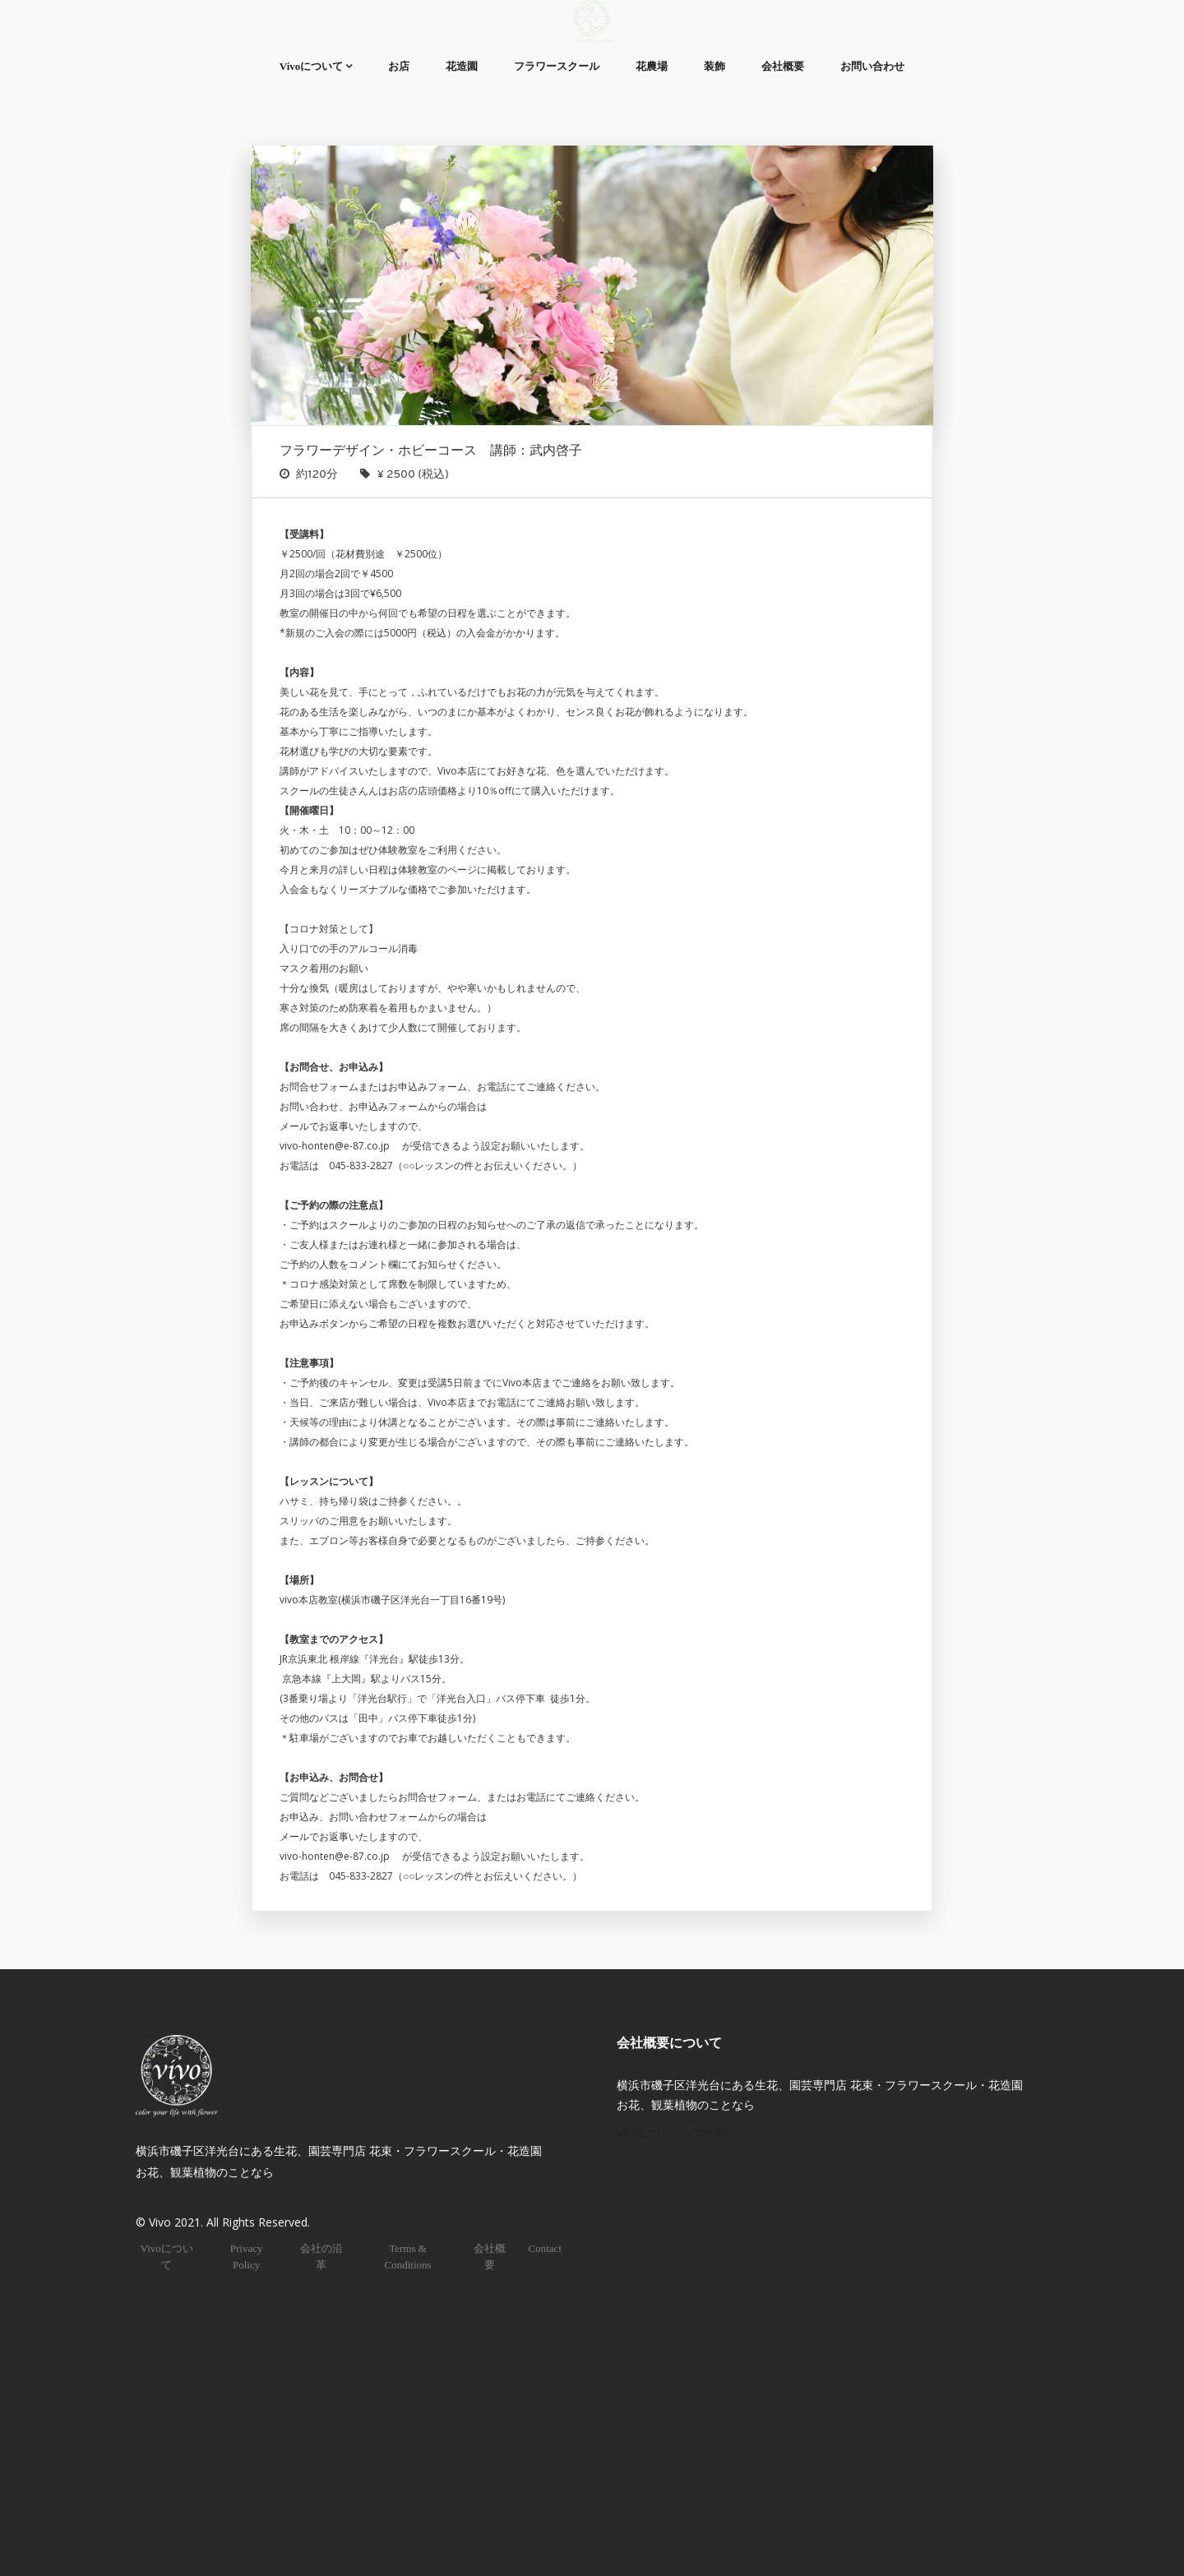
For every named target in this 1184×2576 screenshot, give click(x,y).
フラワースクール (556, 66)
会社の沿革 (321, 2256)
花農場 (652, 66)
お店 (398, 66)
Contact (545, 2248)
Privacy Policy (246, 2256)
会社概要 (782, 66)
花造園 (462, 66)
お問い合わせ (872, 66)
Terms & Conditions (407, 2256)
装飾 (714, 66)
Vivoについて (312, 66)
